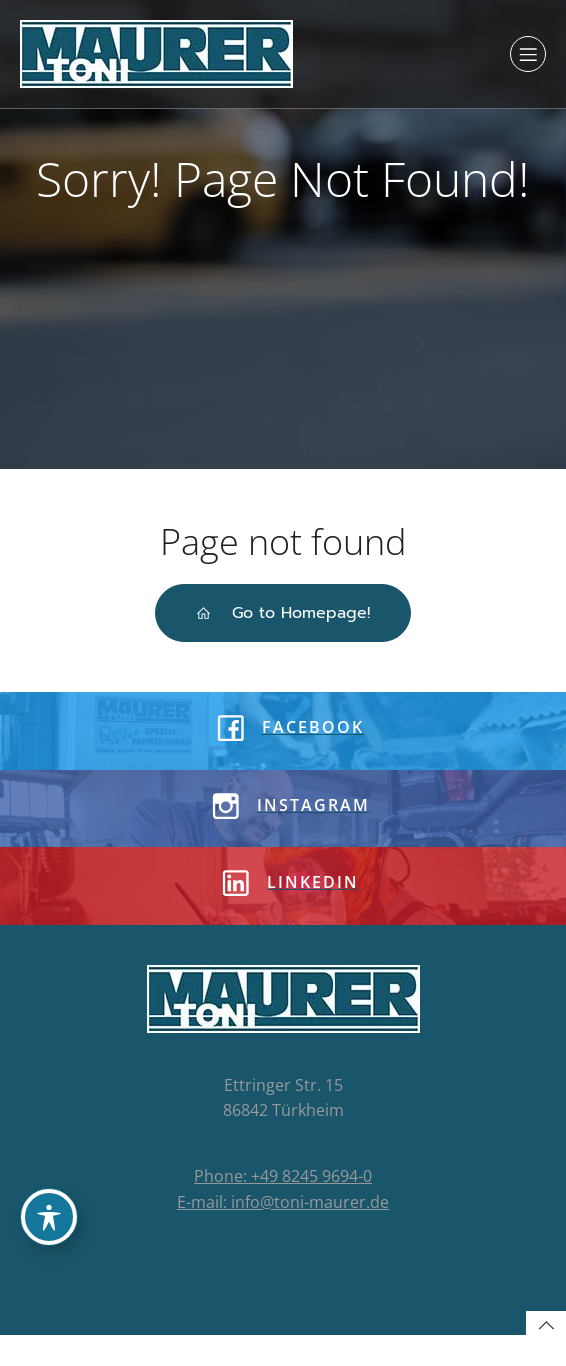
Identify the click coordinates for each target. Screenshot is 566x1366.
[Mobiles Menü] (528, 54)
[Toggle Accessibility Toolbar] (49, 1217)
